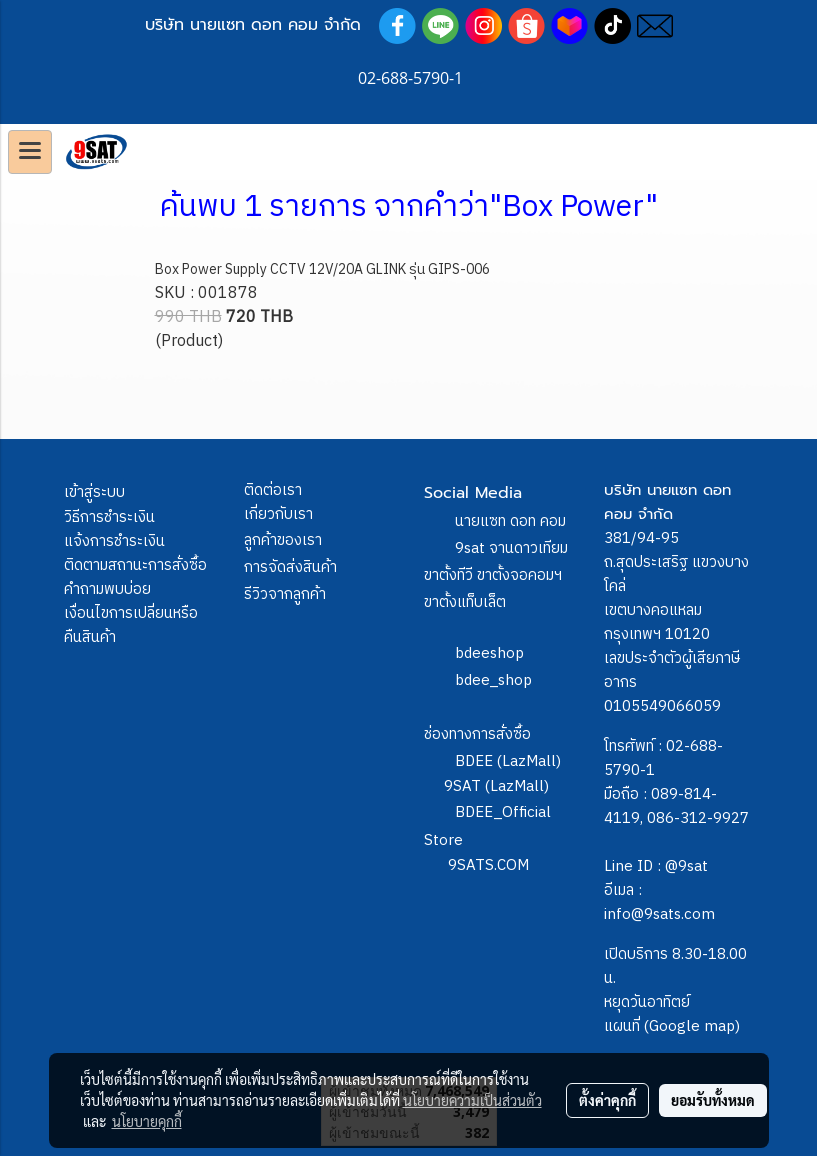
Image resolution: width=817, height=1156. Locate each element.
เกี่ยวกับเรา (278, 514)
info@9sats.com (659, 914)
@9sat (686, 866)
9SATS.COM (488, 865)
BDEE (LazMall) (508, 761)
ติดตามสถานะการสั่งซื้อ (135, 565)
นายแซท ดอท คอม (510, 521)
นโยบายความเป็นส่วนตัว (472, 1100)
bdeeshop (489, 653)
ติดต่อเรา (273, 490)
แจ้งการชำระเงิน (114, 541)
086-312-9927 (698, 818)
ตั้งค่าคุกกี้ (607, 1100)
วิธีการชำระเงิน (109, 517)
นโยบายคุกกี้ (147, 1121)
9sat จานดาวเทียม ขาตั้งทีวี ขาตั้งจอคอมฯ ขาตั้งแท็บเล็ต (496, 575)
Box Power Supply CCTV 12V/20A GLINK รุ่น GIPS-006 (322, 269)
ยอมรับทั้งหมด (713, 1100)
